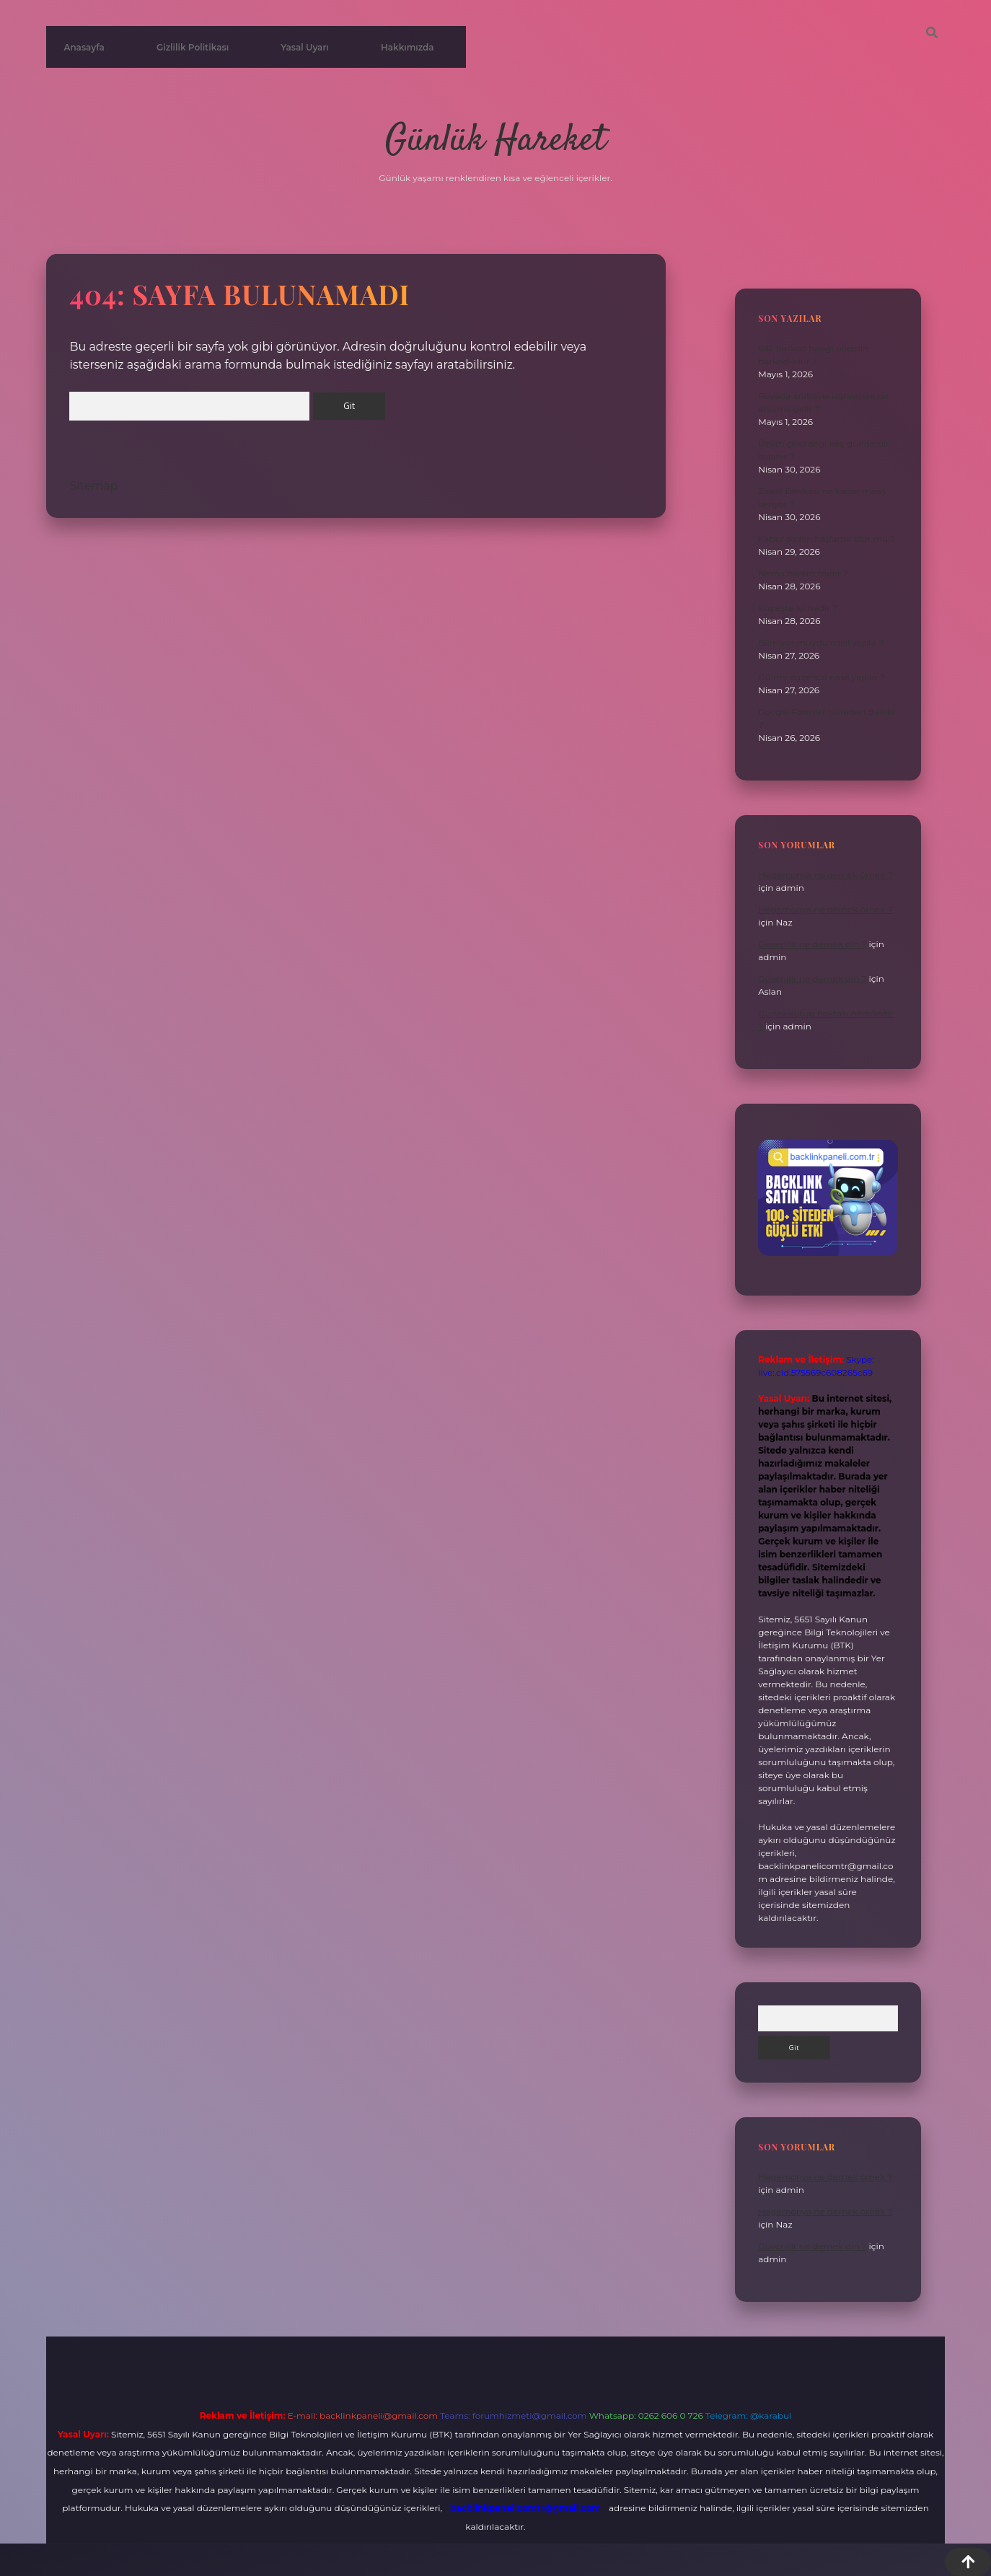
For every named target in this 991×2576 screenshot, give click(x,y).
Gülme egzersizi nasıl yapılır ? (821, 677)
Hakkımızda (407, 47)
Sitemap (93, 486)
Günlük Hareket (495, 141)
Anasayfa (83, 47)
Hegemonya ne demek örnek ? (825, 874)
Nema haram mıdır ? (803, 573)
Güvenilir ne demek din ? (812, 943)
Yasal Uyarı (305, 47)
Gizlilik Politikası (193, 47)
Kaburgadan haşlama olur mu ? (826, 538)
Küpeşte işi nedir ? (797, 607)
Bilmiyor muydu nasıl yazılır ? (821, 642)
